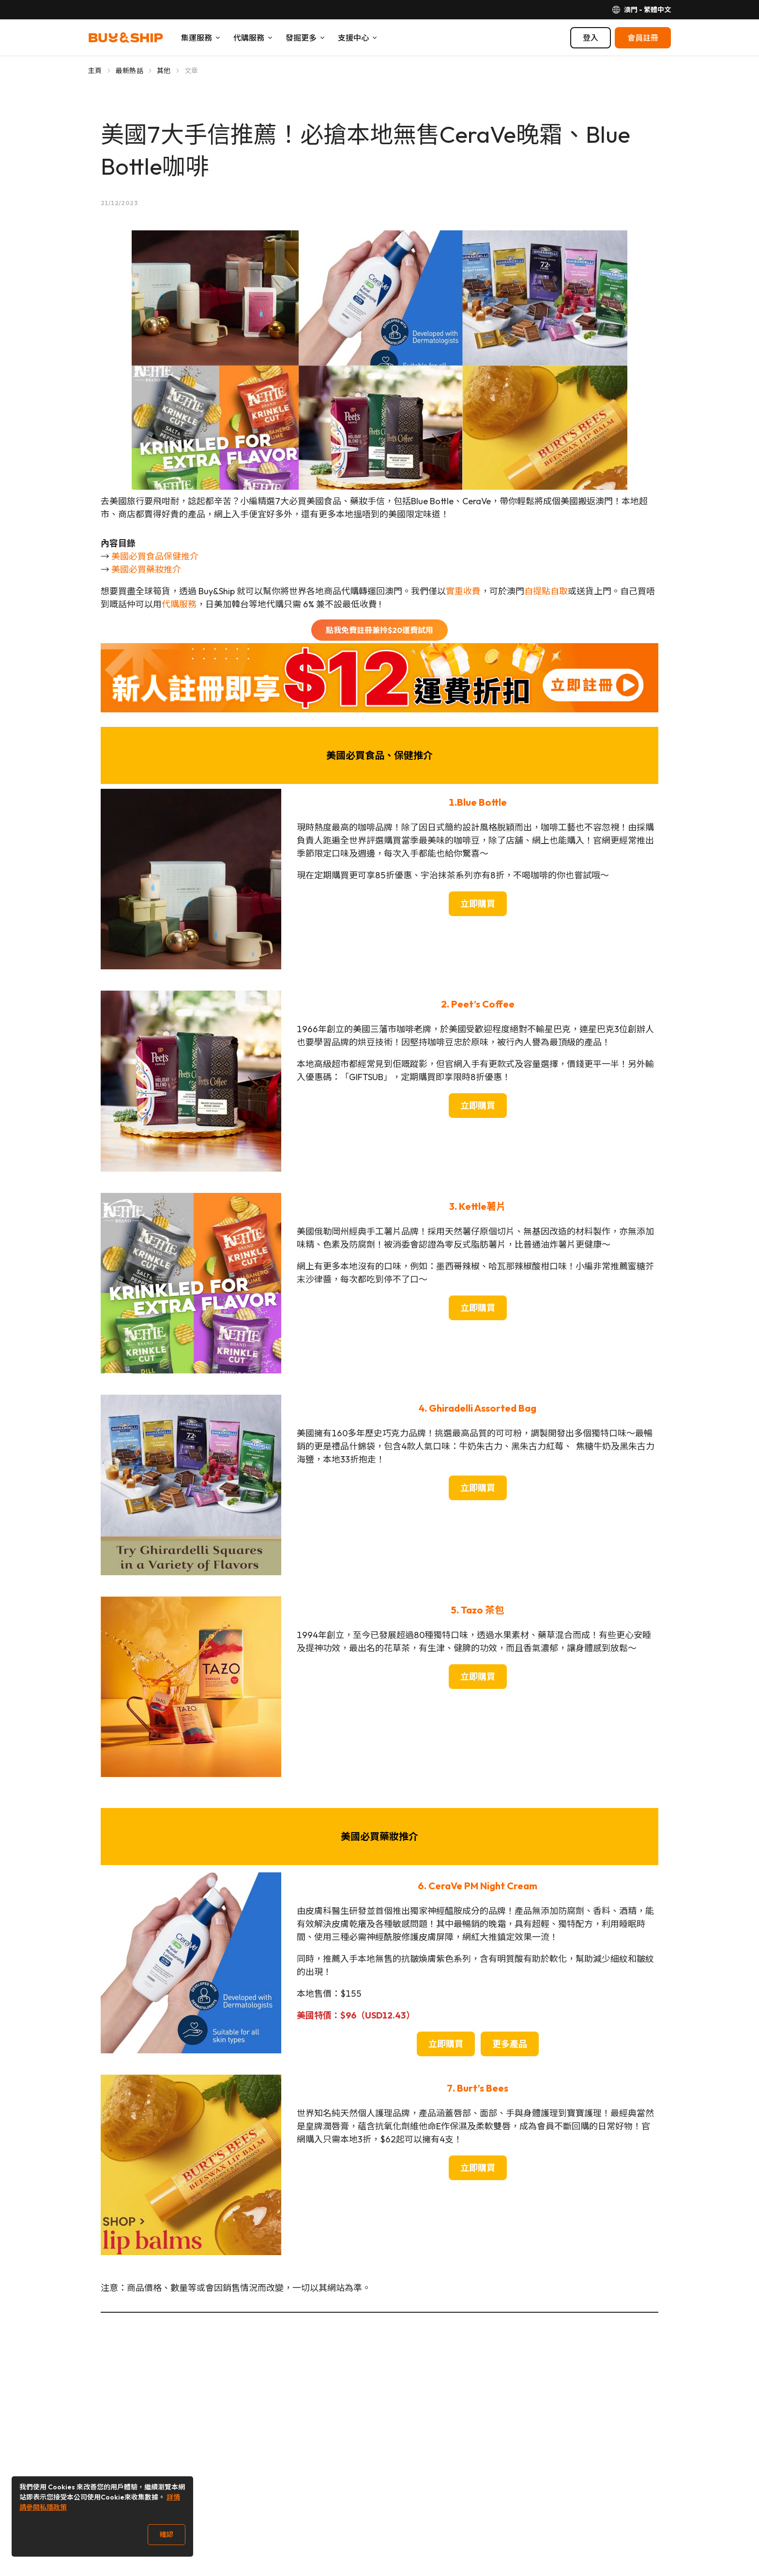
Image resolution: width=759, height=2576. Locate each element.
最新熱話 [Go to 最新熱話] (129, 70)
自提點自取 (546, 591)
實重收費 (463, 591)
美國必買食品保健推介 (154, 556)
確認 (166, 2534)
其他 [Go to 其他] (164, 70)
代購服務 (179, 604)
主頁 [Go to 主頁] (95, 70)
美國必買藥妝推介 (146, 569)
